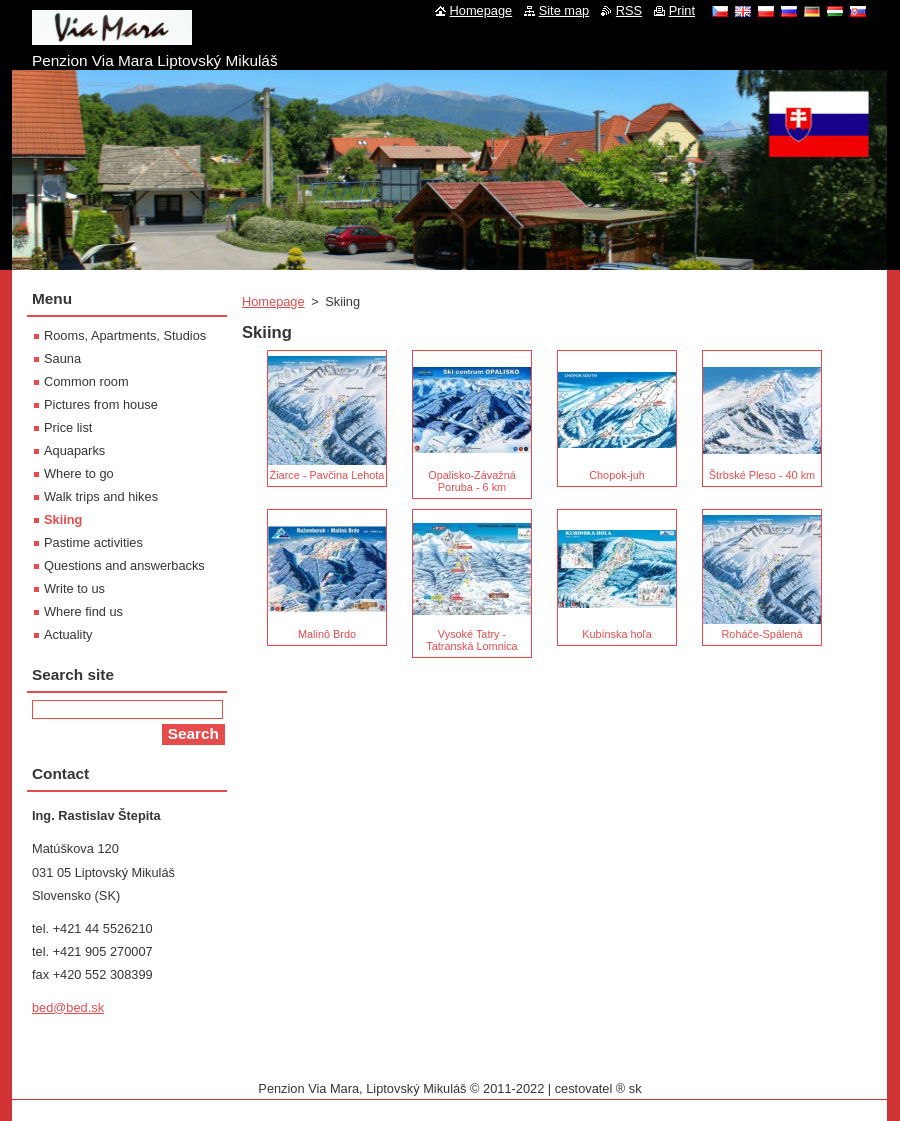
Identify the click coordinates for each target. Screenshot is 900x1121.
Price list (68, 427)
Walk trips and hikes (101, 496)
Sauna (62, 358)
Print (682, 10)
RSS (629, 10)
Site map (564, 10)
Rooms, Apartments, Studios (125, 335)
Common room (86, 381)
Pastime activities (93, 542)
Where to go (79, 473)
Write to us (74, 588)
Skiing (63, 519)
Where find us (83, 611)
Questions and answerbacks (124, 565)
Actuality (68, 634)
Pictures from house (101, 404)
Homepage (273, 301)
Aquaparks (74, 450)
